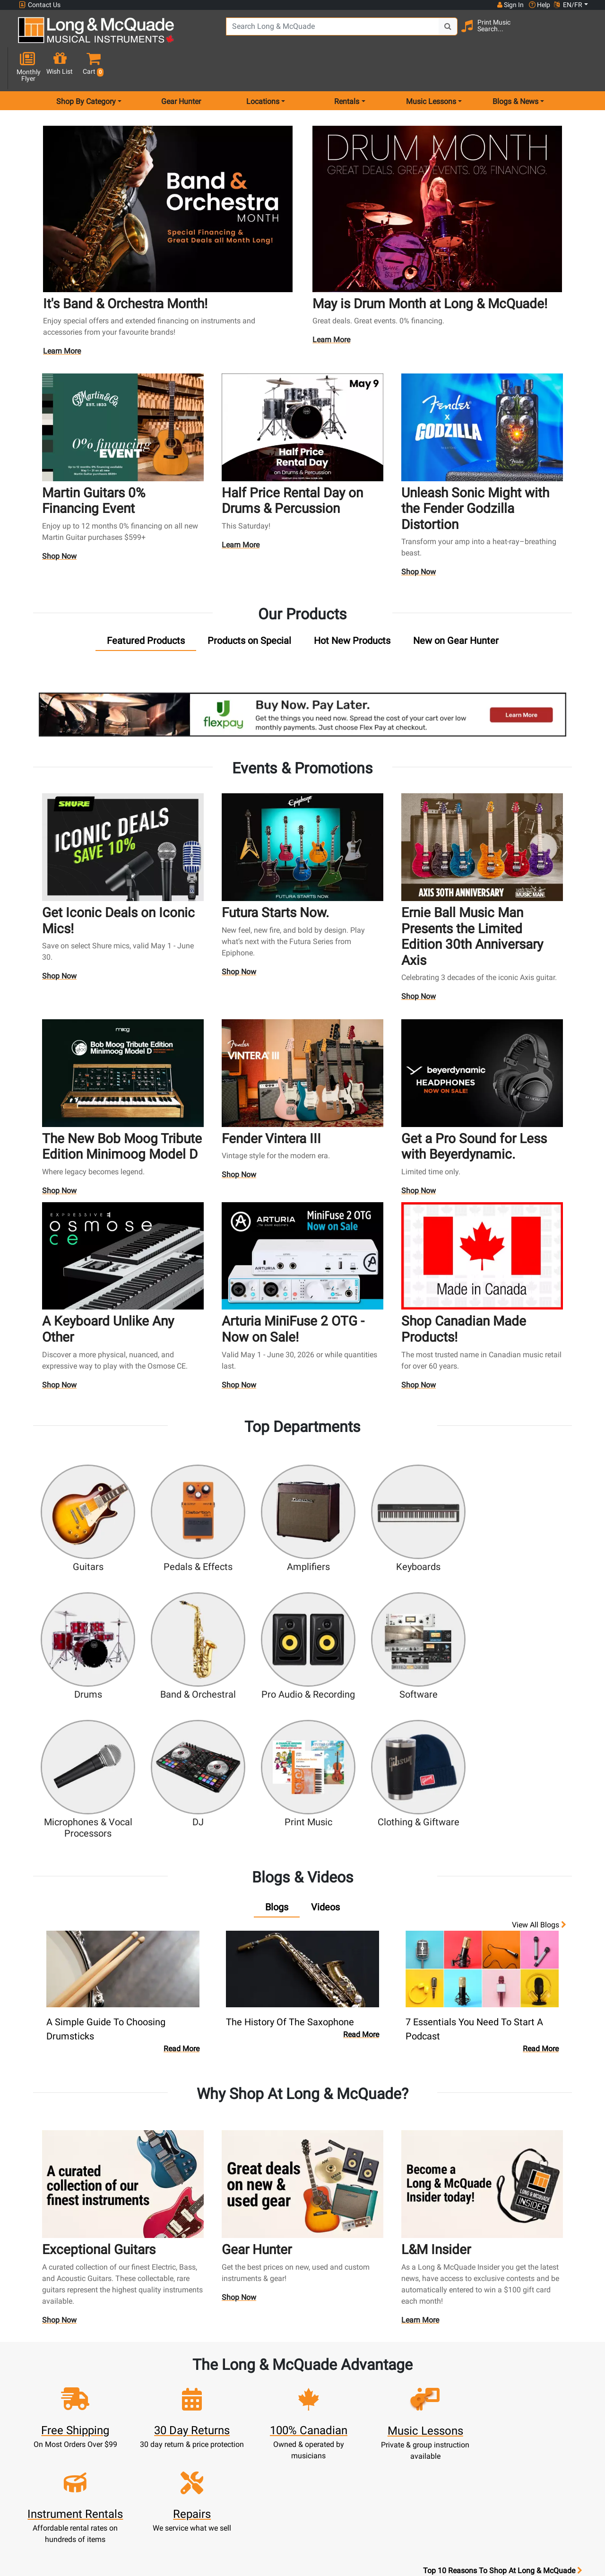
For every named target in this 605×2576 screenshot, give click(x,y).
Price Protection (337, 2445)
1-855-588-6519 (54, 2354)
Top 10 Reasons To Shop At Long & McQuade (502, 2295)
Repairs (267, 2388)
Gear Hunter (181, 67)
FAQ (408, 2354)
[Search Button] (425, 33)
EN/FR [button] (568, 5)
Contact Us (39, 5)
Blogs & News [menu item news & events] (515, 67)
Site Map (408, 2411)
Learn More (63, 317)
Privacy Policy (337, 2479)
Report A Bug (407, 2445)
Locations (407, 2365)
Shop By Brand (407, 2422)
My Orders (198, 2411)
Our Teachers (338, 2502)
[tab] (145, 604)
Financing (268, 2422)
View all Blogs (539, 1720)
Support (268, 2411)
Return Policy (338, 2490)
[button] (582, 34)
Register (197, 2365)
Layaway (268, 2433)
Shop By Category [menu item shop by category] (86, 67)
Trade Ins (267, 2399)
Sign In (197, 2354)
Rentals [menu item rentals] (346, 67)
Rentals (267, 2365)
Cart (198, 2377)
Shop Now (60, 520)
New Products (268, 2354)
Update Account (198, 2388)
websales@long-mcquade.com (79, 2365)
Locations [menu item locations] (262, 67)
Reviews (407, 2433)
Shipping (268, 2445)
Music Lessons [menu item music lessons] (431, 67)
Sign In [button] (510, 5)
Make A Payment (198, 2399)
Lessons (268, 2377)
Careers (407, 2399)
